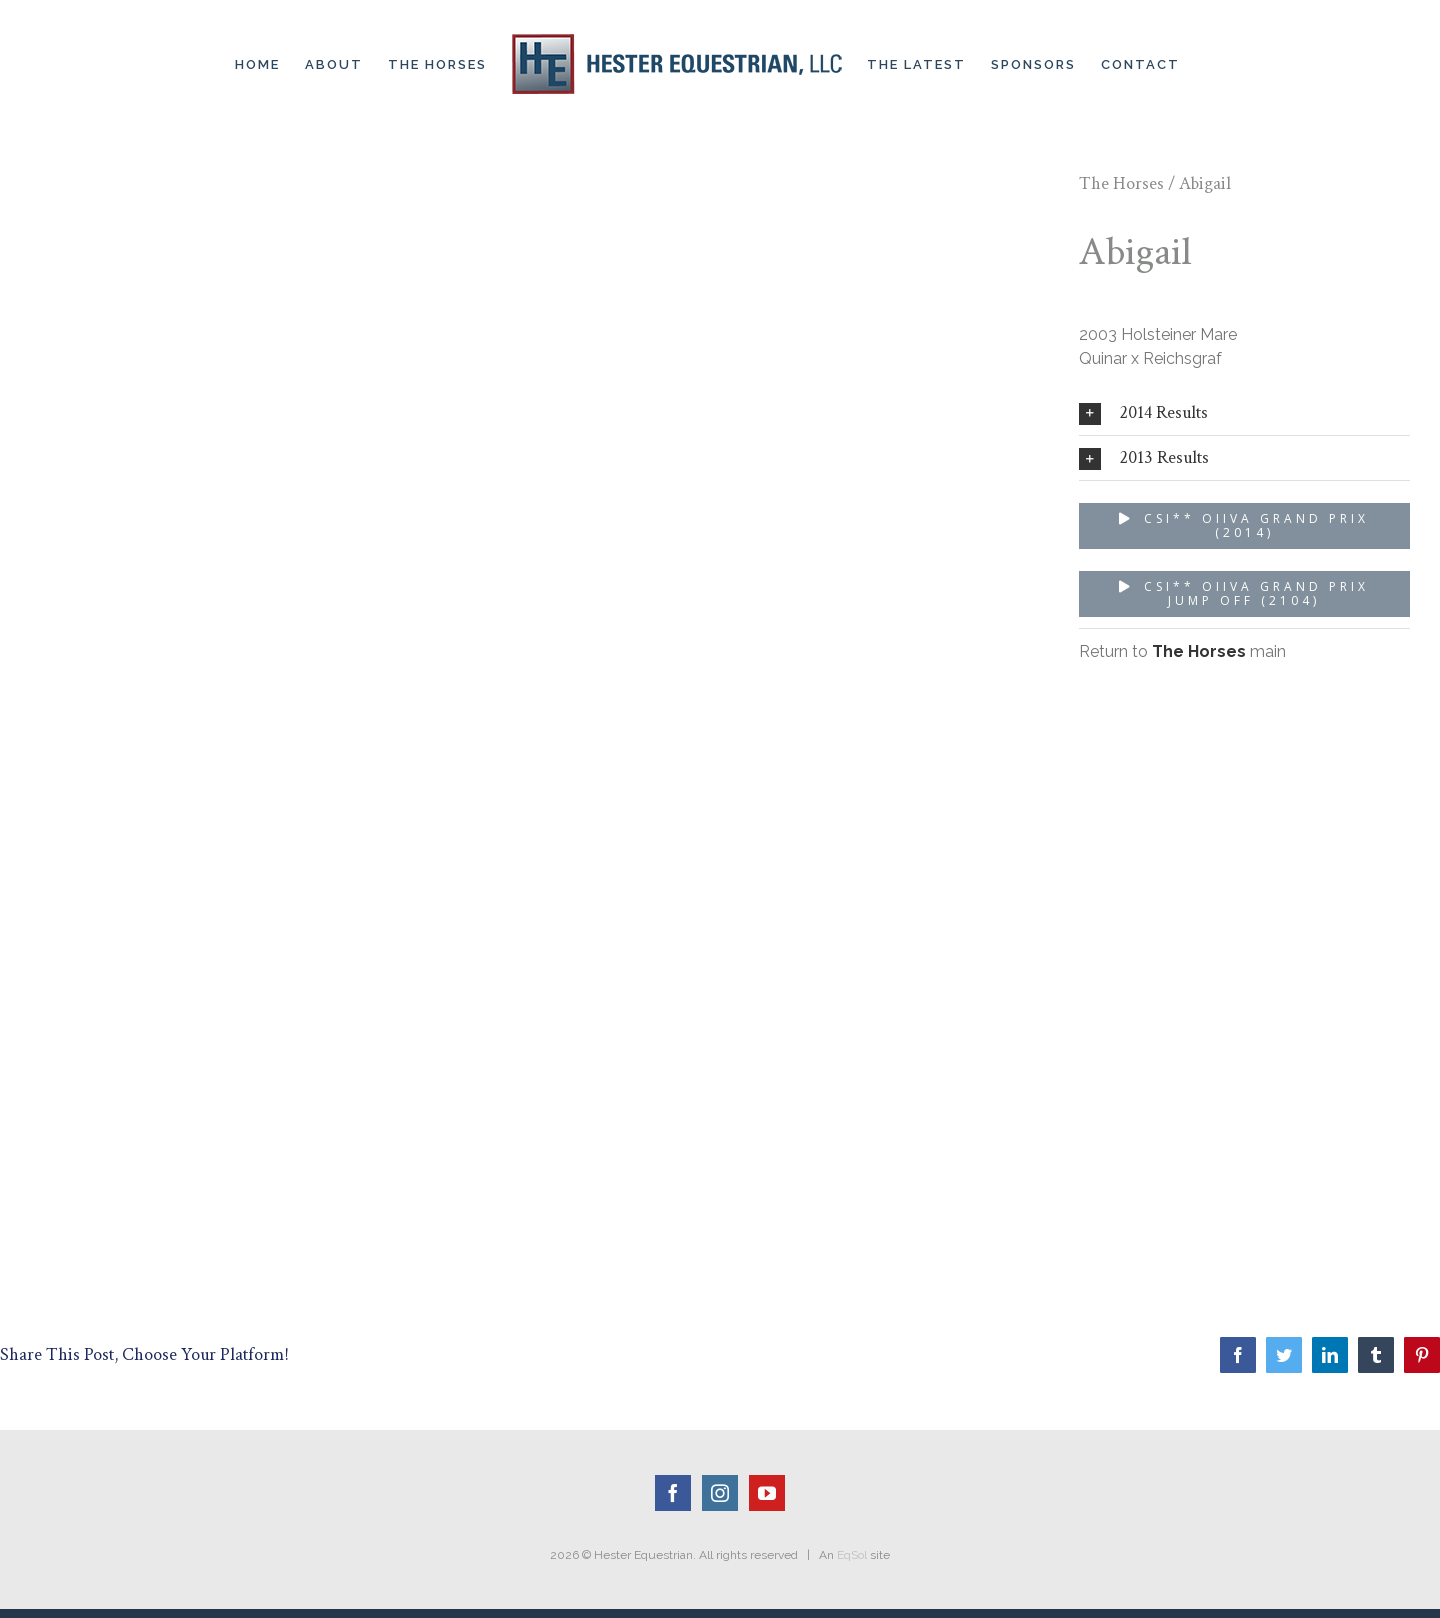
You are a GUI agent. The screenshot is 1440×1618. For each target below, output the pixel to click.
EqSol (852, 1555)
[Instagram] (720, 1493)
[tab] (1244, 413)
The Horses (1121, 183)
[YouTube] (767, 1493)
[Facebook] (673, 1493)
